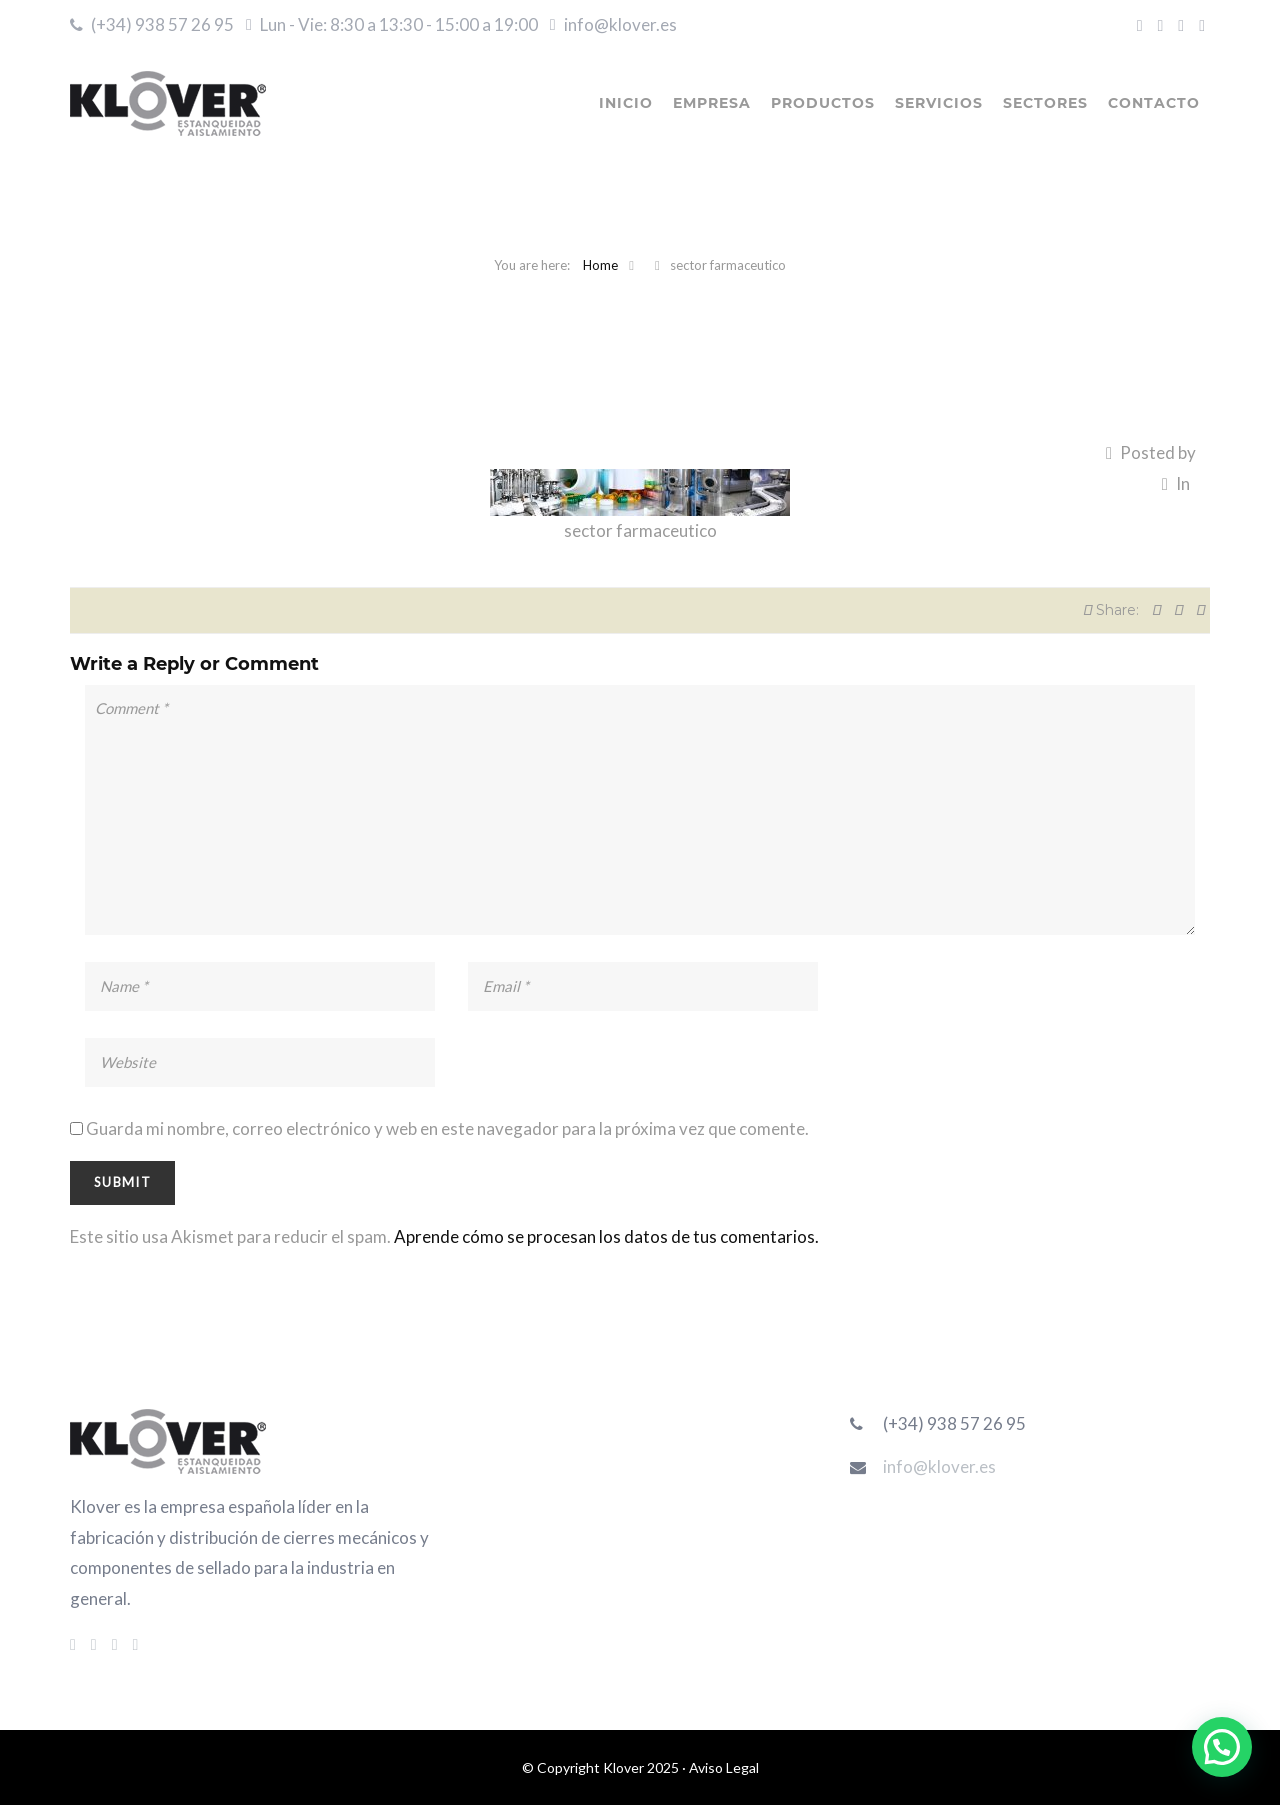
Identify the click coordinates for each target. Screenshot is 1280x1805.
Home (600, 265)
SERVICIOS (939, 103)
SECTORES (1045, 103)
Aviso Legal (724, 1767)
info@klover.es (620, 24)
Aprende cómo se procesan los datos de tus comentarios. (606, 1236)
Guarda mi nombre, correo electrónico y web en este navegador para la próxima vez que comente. (447, 1128)
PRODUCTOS (823, 103)
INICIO (626, 103)
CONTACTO (1154, 103)
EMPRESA (712, 103)
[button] (1222, 1747)
